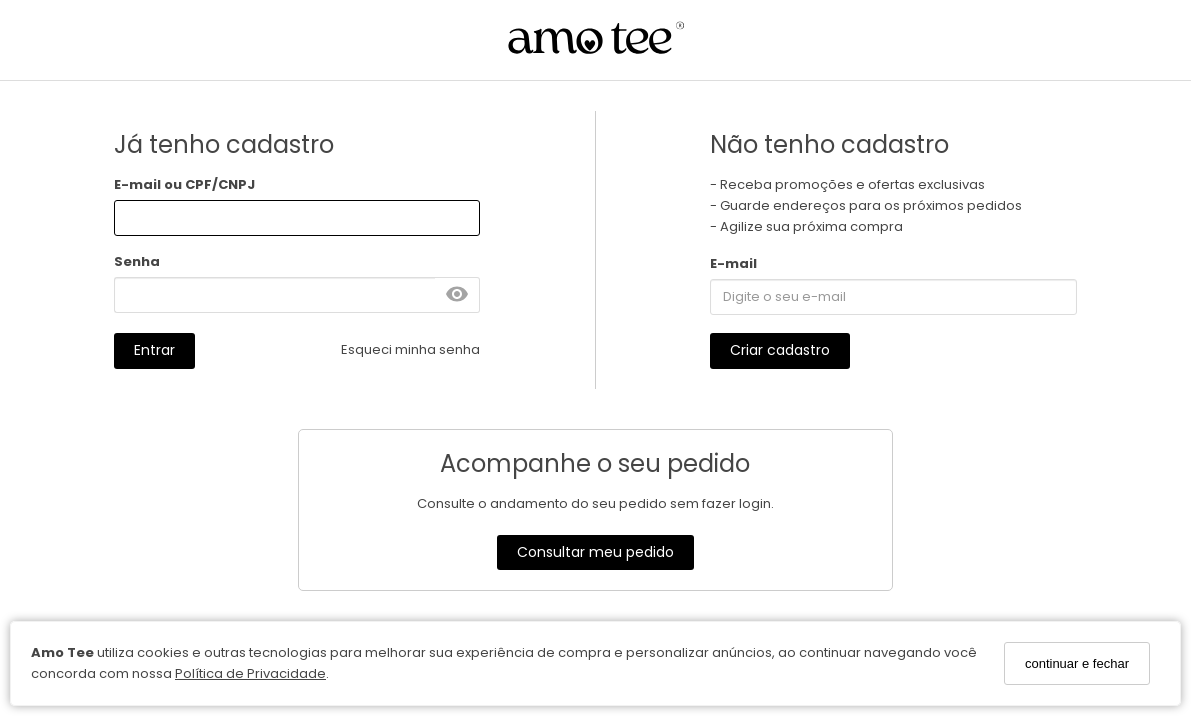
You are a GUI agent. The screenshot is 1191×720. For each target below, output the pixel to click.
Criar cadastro (780, 350)
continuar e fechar (1077, 663)
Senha (137, 261)
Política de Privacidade (250, 673)
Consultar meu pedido (595, 552)
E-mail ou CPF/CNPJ (184, 184)
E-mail (733, 263)
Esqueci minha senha (410, 349)
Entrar (154, 350)
